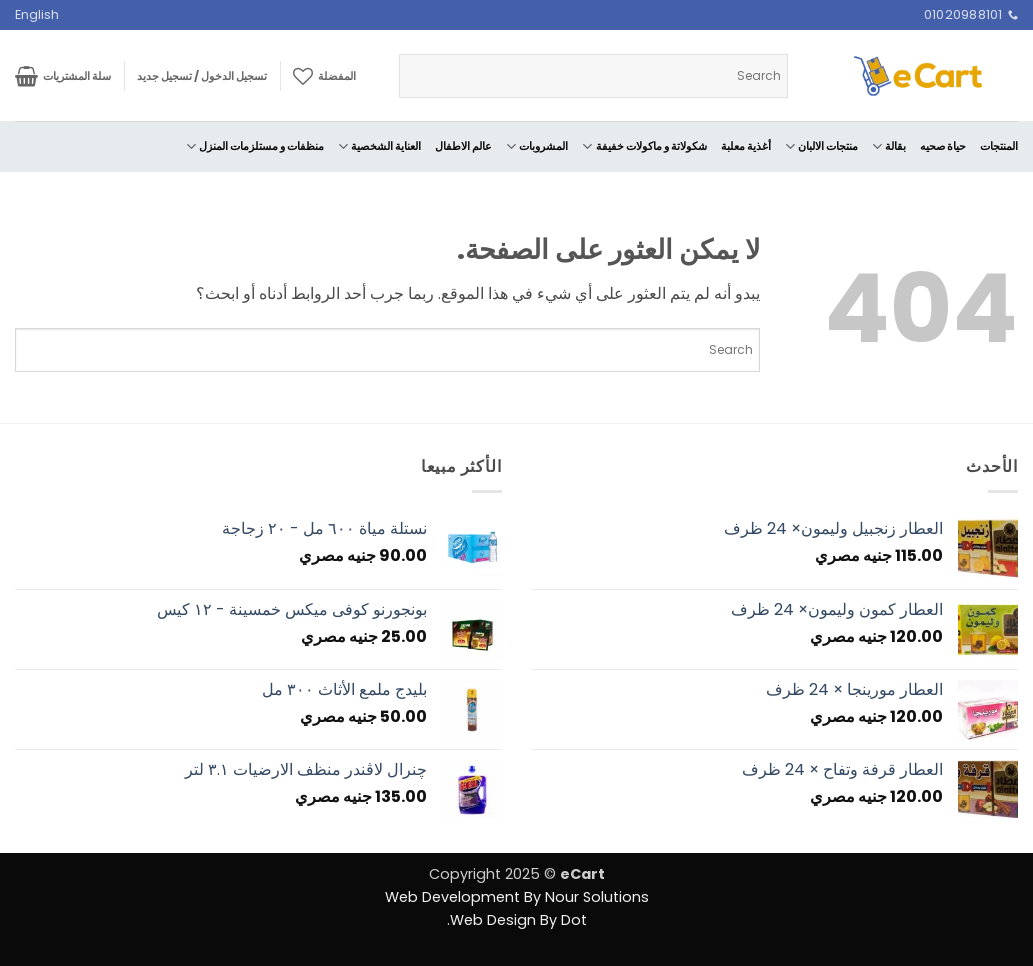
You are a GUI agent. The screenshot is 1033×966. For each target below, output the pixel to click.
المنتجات (999, 146)
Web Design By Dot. (517, 920)
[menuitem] (37, 15)
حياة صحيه (943, 146)
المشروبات (537, 146)
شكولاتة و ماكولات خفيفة (644, 146)
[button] (202, 76)
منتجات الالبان (821, 146)
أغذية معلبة (746, 146)
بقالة (889, 146)
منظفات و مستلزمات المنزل (255, 146)
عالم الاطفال (463, 146)
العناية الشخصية (379, 146)
